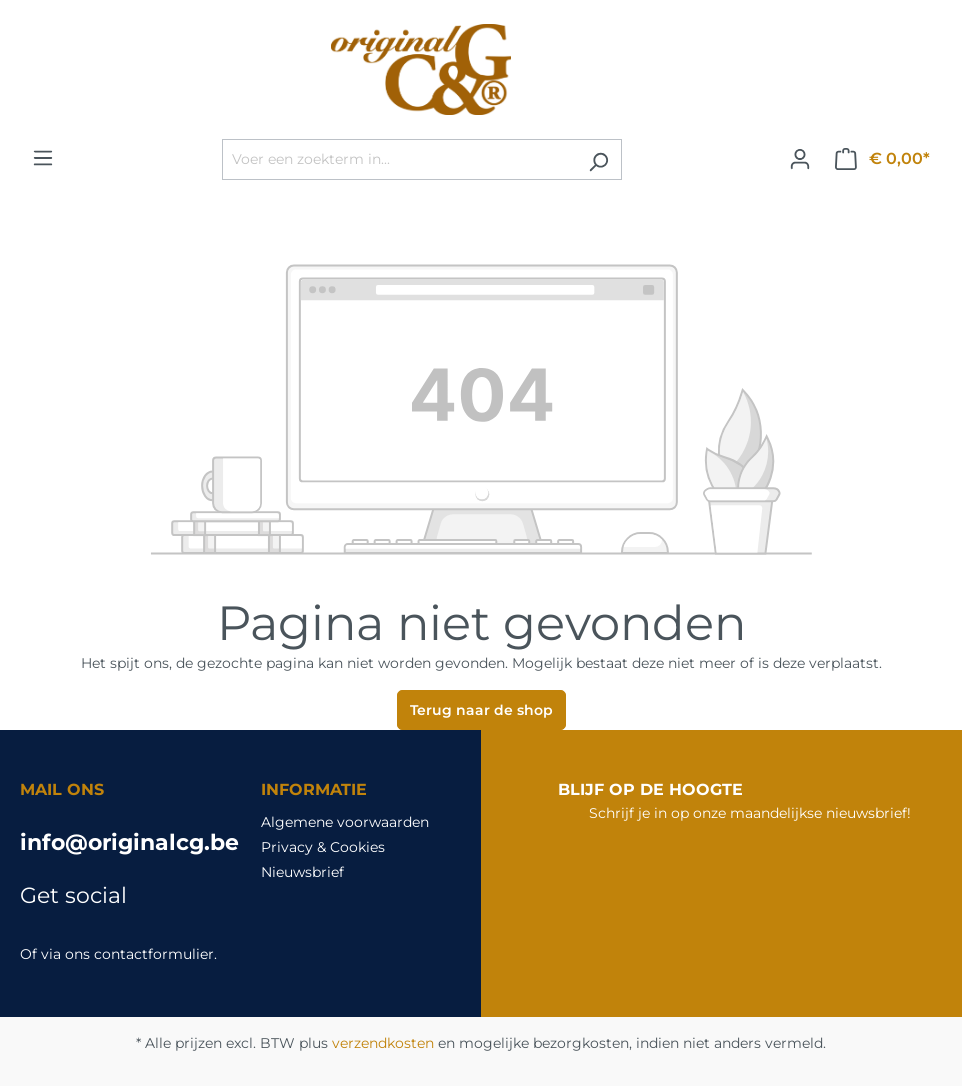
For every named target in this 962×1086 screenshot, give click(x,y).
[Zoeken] (598, 159)
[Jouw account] (800, 159)
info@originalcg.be (120, 842)
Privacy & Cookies (323, 847)
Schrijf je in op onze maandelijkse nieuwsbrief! (750, 813)
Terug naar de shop (481, 710)
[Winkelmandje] (882, 159)
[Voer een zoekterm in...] (399, 159)
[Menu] (43, 158)
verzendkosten (383, 1043)
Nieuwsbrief (302, 872)
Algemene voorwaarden (345, 822)
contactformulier (154, 954)
